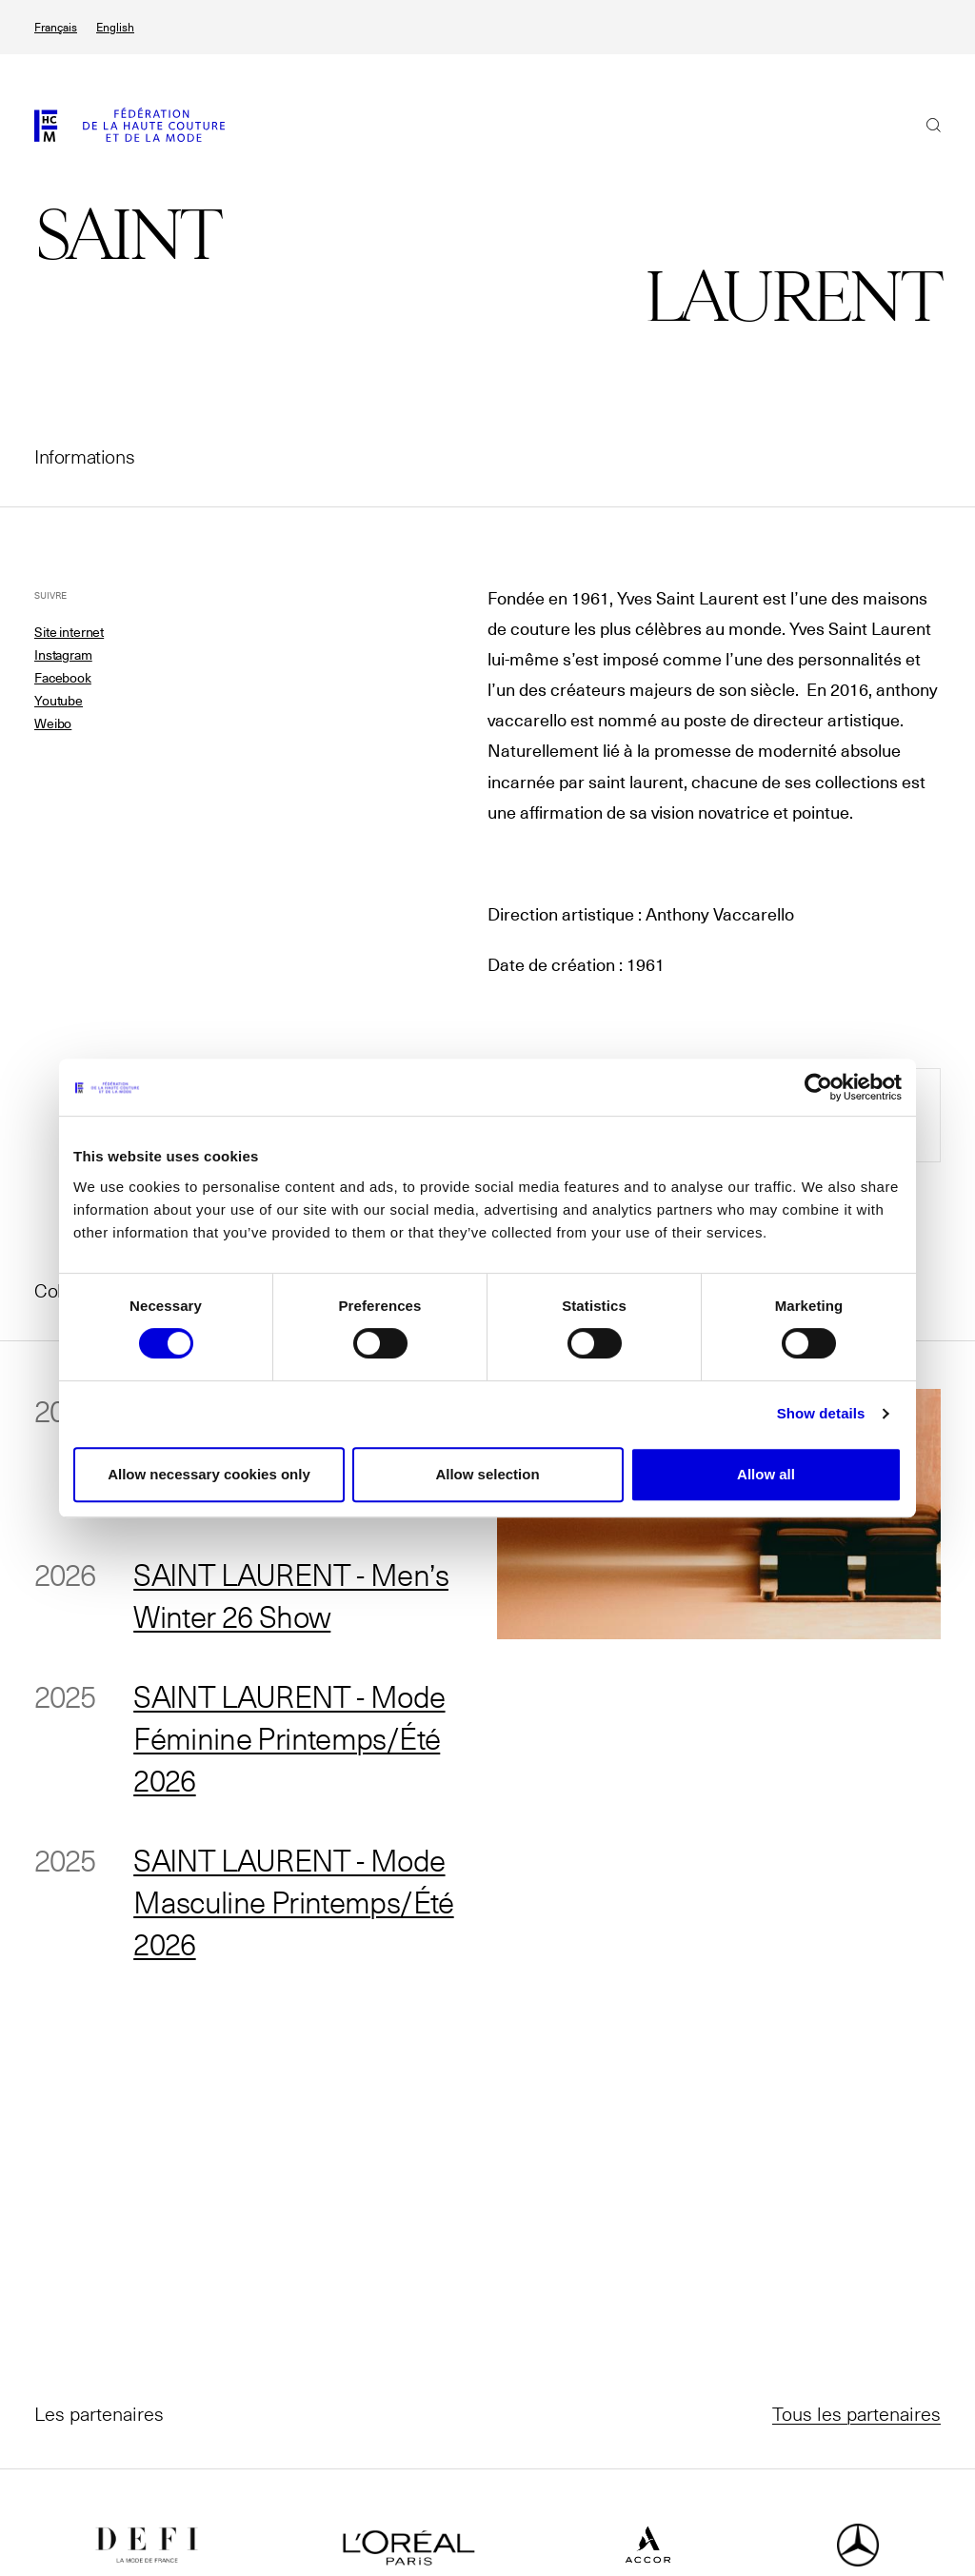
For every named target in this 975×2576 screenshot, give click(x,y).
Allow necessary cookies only (209, 1474)
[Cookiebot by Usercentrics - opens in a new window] (818, 1087)
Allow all (766, 1474)
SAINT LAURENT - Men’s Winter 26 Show (292, 1594)
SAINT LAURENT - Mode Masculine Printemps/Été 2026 (294, 1901)
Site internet (69, 632)
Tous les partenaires (856, 2413)
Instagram (63, 655)
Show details (821, 1413)
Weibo (52, 723)
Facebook (62, 677)
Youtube (58, 700)
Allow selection (487, 1474)
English (115, 27)
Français (55, 27)
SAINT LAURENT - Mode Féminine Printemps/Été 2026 (290, 1737)
